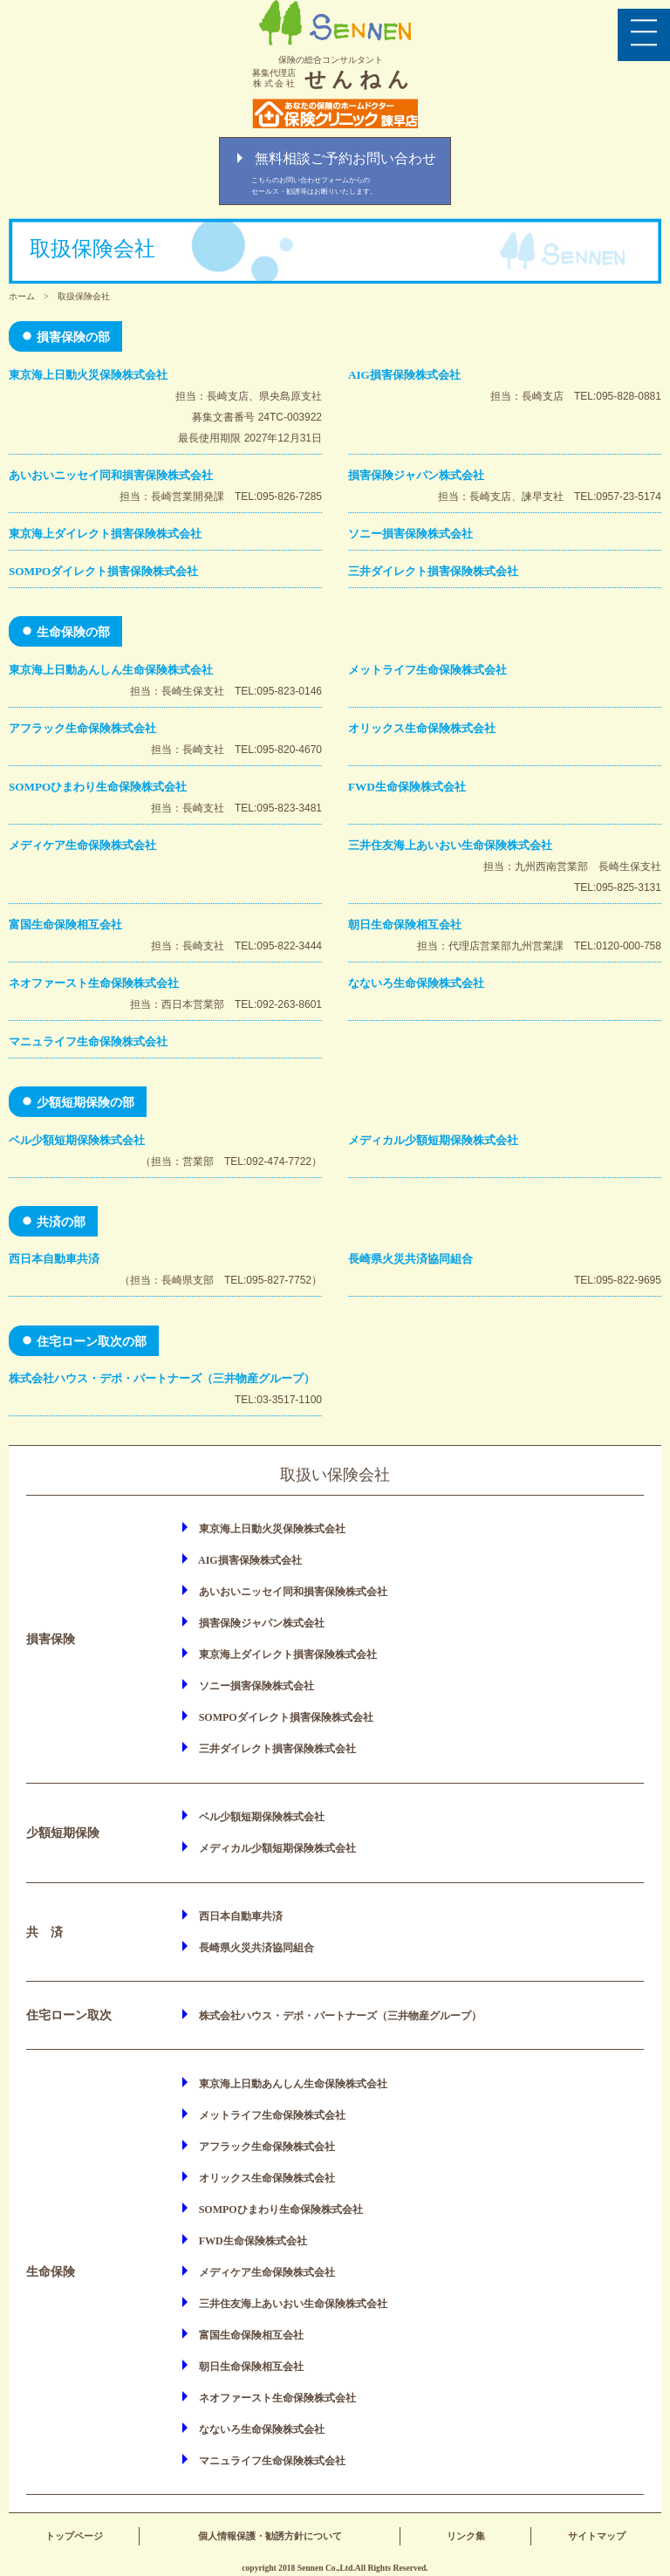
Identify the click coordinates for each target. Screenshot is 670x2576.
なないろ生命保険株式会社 (416, 983)
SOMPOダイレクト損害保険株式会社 (103, 571)
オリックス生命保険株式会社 (422, 728)
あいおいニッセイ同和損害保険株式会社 (111, 475)
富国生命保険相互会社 (65, 924)
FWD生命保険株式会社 (407, 786)
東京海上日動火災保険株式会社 (88, 374)
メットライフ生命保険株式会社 (427, 669)
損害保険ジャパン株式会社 (416, 475)
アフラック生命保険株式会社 (82, 728)
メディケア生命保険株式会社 (82, 845)
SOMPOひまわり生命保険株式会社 (98, 786)
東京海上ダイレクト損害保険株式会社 (105, 533)
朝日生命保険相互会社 (404, 924)
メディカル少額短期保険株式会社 (433, 1140)
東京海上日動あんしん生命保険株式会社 (111, 669)
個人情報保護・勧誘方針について (270, 2536)
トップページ (74, 2536)
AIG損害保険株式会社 (404, 374)
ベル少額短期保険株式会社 (77, 1140)
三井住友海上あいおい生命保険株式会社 (450, 845)
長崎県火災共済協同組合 (410, 1258)
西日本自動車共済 (54, 1258)
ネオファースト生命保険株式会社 (94, 983)
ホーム (22, 296)
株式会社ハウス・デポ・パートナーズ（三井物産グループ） (162, 1378)
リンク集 (466, 2536)
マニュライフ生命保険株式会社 (88, 1041)
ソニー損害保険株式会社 (410, 533)
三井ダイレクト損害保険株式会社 (433, 571)
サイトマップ (597, 2536)
